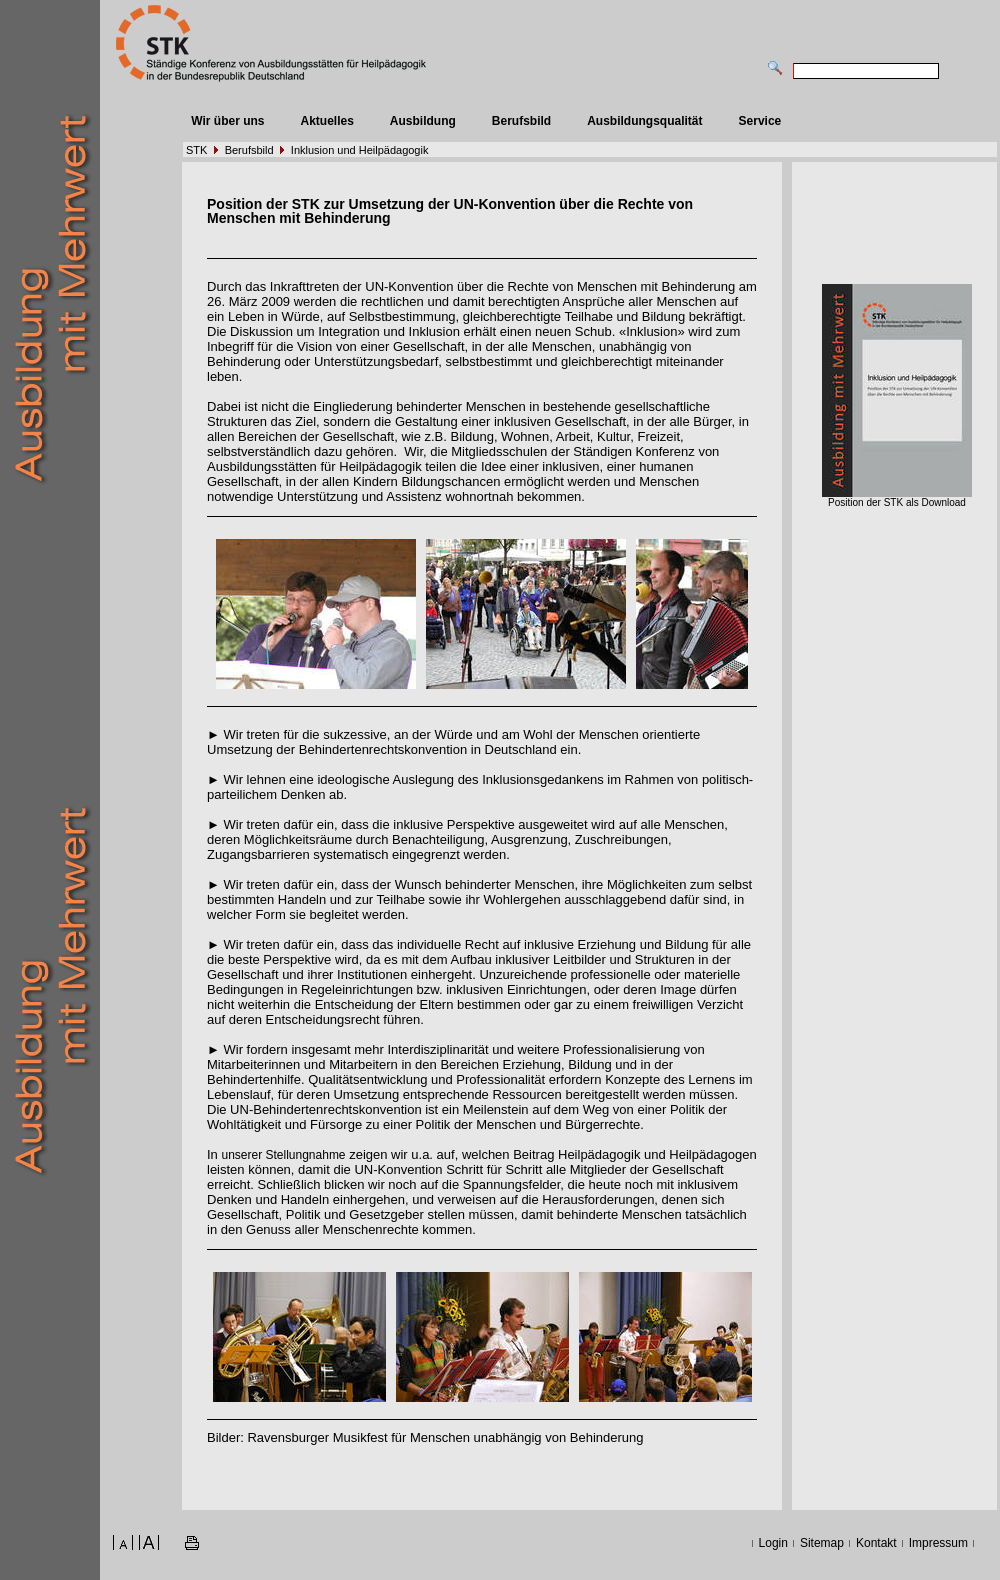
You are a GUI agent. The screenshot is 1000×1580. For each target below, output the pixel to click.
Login (773, 1543)
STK (196, 150)
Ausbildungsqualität (644, 121)
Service (760, 121)
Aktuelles (326, 121)
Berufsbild (521, 121)
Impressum (938, 1543)
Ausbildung (423, 121)
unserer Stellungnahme (283, 1155)
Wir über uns (227, 121)
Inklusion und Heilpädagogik (360, 150)
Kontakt (876, 1543)
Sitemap (822, 1543)
